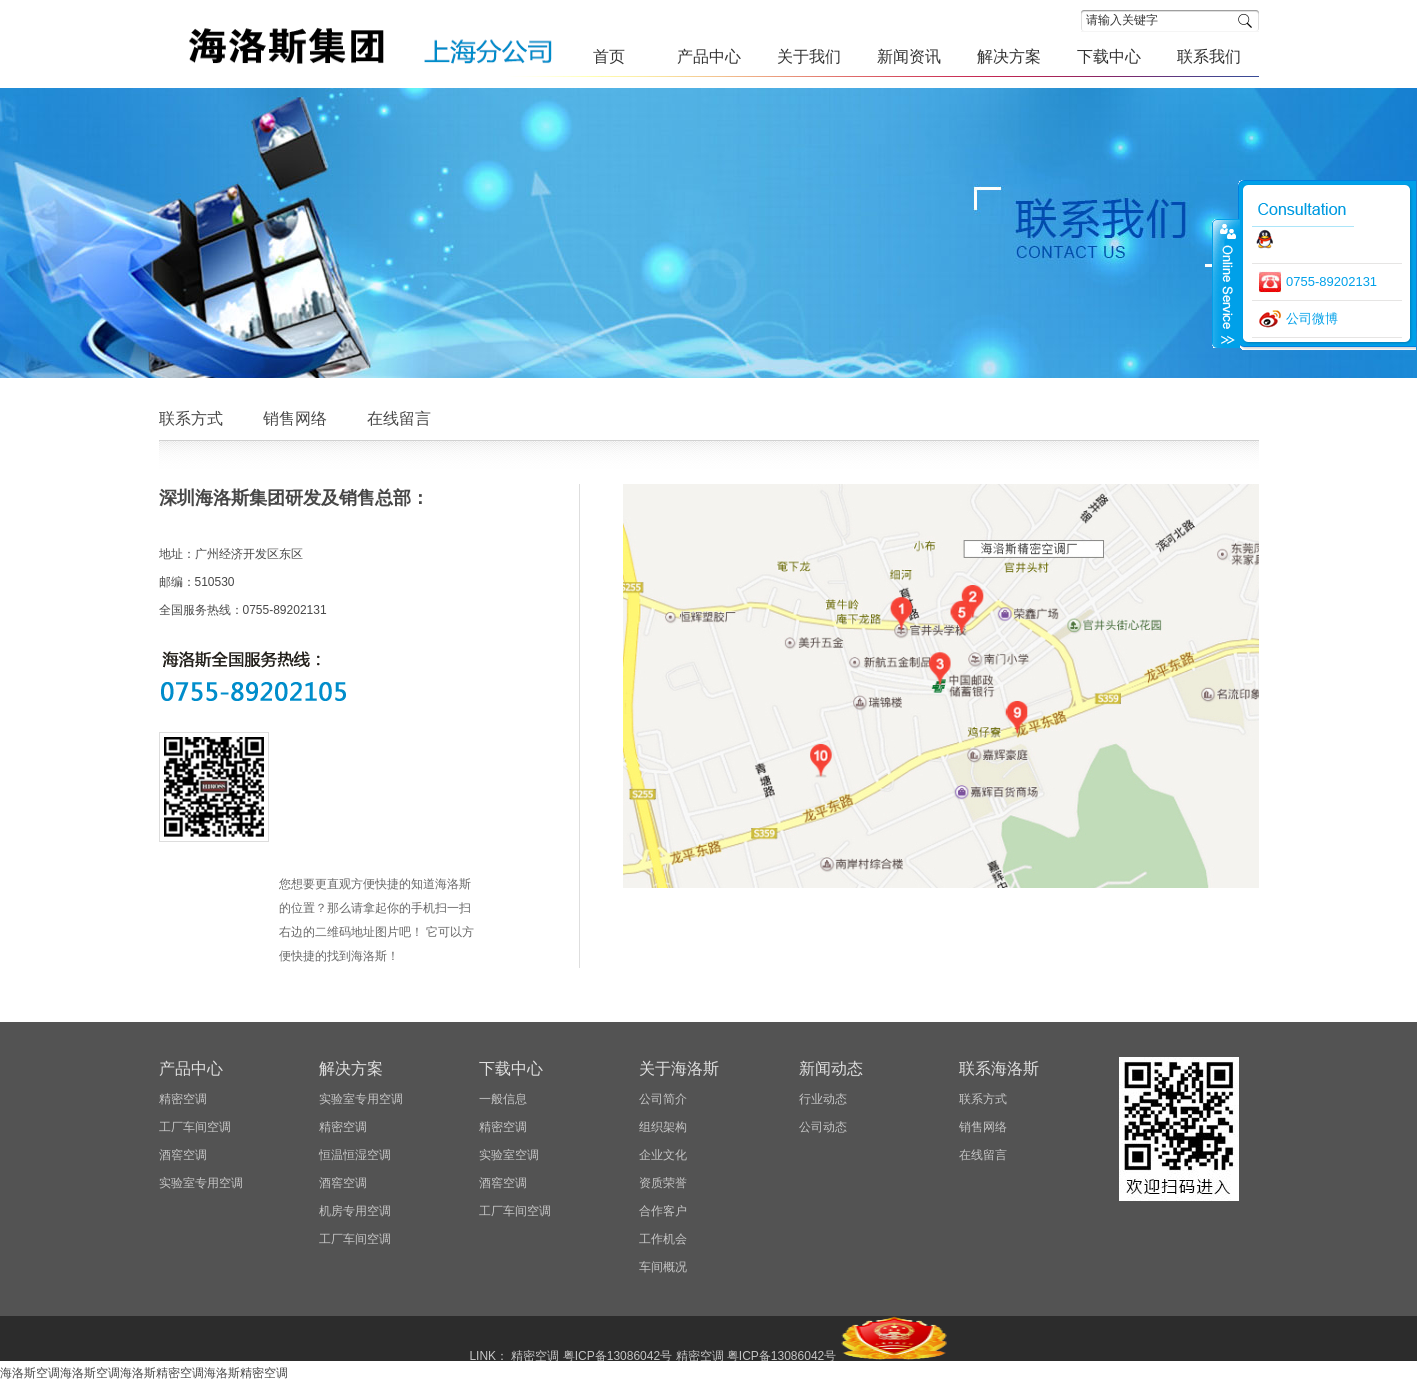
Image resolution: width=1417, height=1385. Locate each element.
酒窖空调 (183, 1155)
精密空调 (183, 1099)
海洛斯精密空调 (162, 1373)
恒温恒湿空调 (355, 1155)
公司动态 (823, 1127)
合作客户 (663, 1211)
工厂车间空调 (195, 1127)
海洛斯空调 (30, 1373)
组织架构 (663, 1127)
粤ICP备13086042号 (617, 1356)
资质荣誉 (663, 1183)
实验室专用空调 (201, 1183)
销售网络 (295, 418)
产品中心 (191, 1068)
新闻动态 (831, 1068)
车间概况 (663, 1267)
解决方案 (351, 1068)
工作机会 (663, 1239)
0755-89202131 (1331, 281)
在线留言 (399, 418)
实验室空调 (509, 1155)
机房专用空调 (355, 1211)
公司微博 (1312, 318)
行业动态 (823, 1099)
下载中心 (511, 1068)
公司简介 (663, 1099)
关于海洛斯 (679, 1068)
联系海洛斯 (999, 1068)
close (1226, 283)
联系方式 (191, 418)
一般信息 (503, 1099)
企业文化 (663, 1155)
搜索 (1248, 20)
